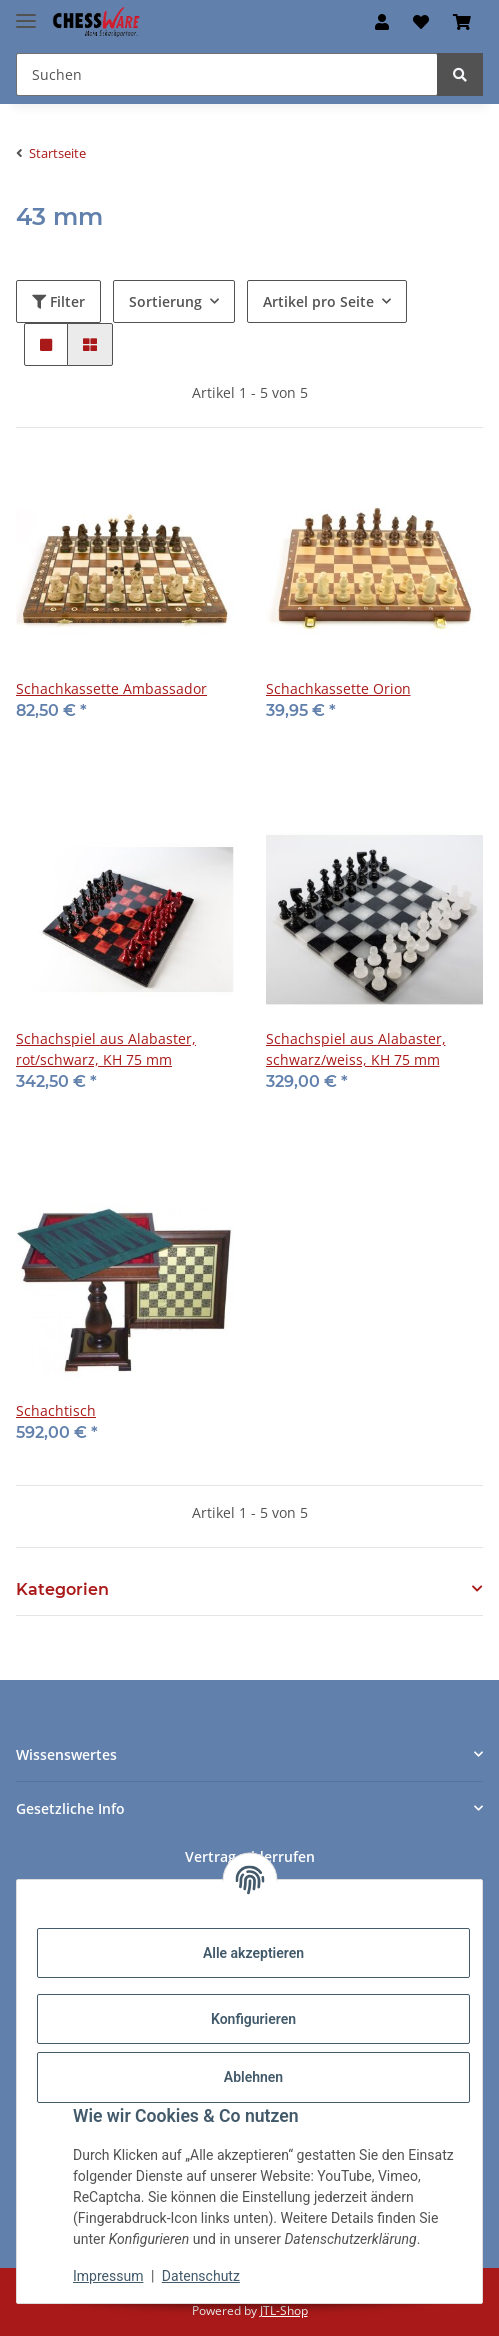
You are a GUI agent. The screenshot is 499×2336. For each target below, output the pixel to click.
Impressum (108, 2276)
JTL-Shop (284, 2310)
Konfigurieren (253, 2019)
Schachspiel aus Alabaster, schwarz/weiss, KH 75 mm (356, 1049)
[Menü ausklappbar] (26, 12)
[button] (382, 22)
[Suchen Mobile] (227, 74)
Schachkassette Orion (338, 688)
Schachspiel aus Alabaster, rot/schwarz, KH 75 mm (106, 1049)
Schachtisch (56, 1410)
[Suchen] (460, 74)
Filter (58, 301)
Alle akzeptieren (253, 1953)
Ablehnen (253, 2077)
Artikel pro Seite (318, 301)
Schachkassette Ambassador (111, 688)
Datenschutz (201, 2276)
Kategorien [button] (62, 1589)
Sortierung (165, 301)
